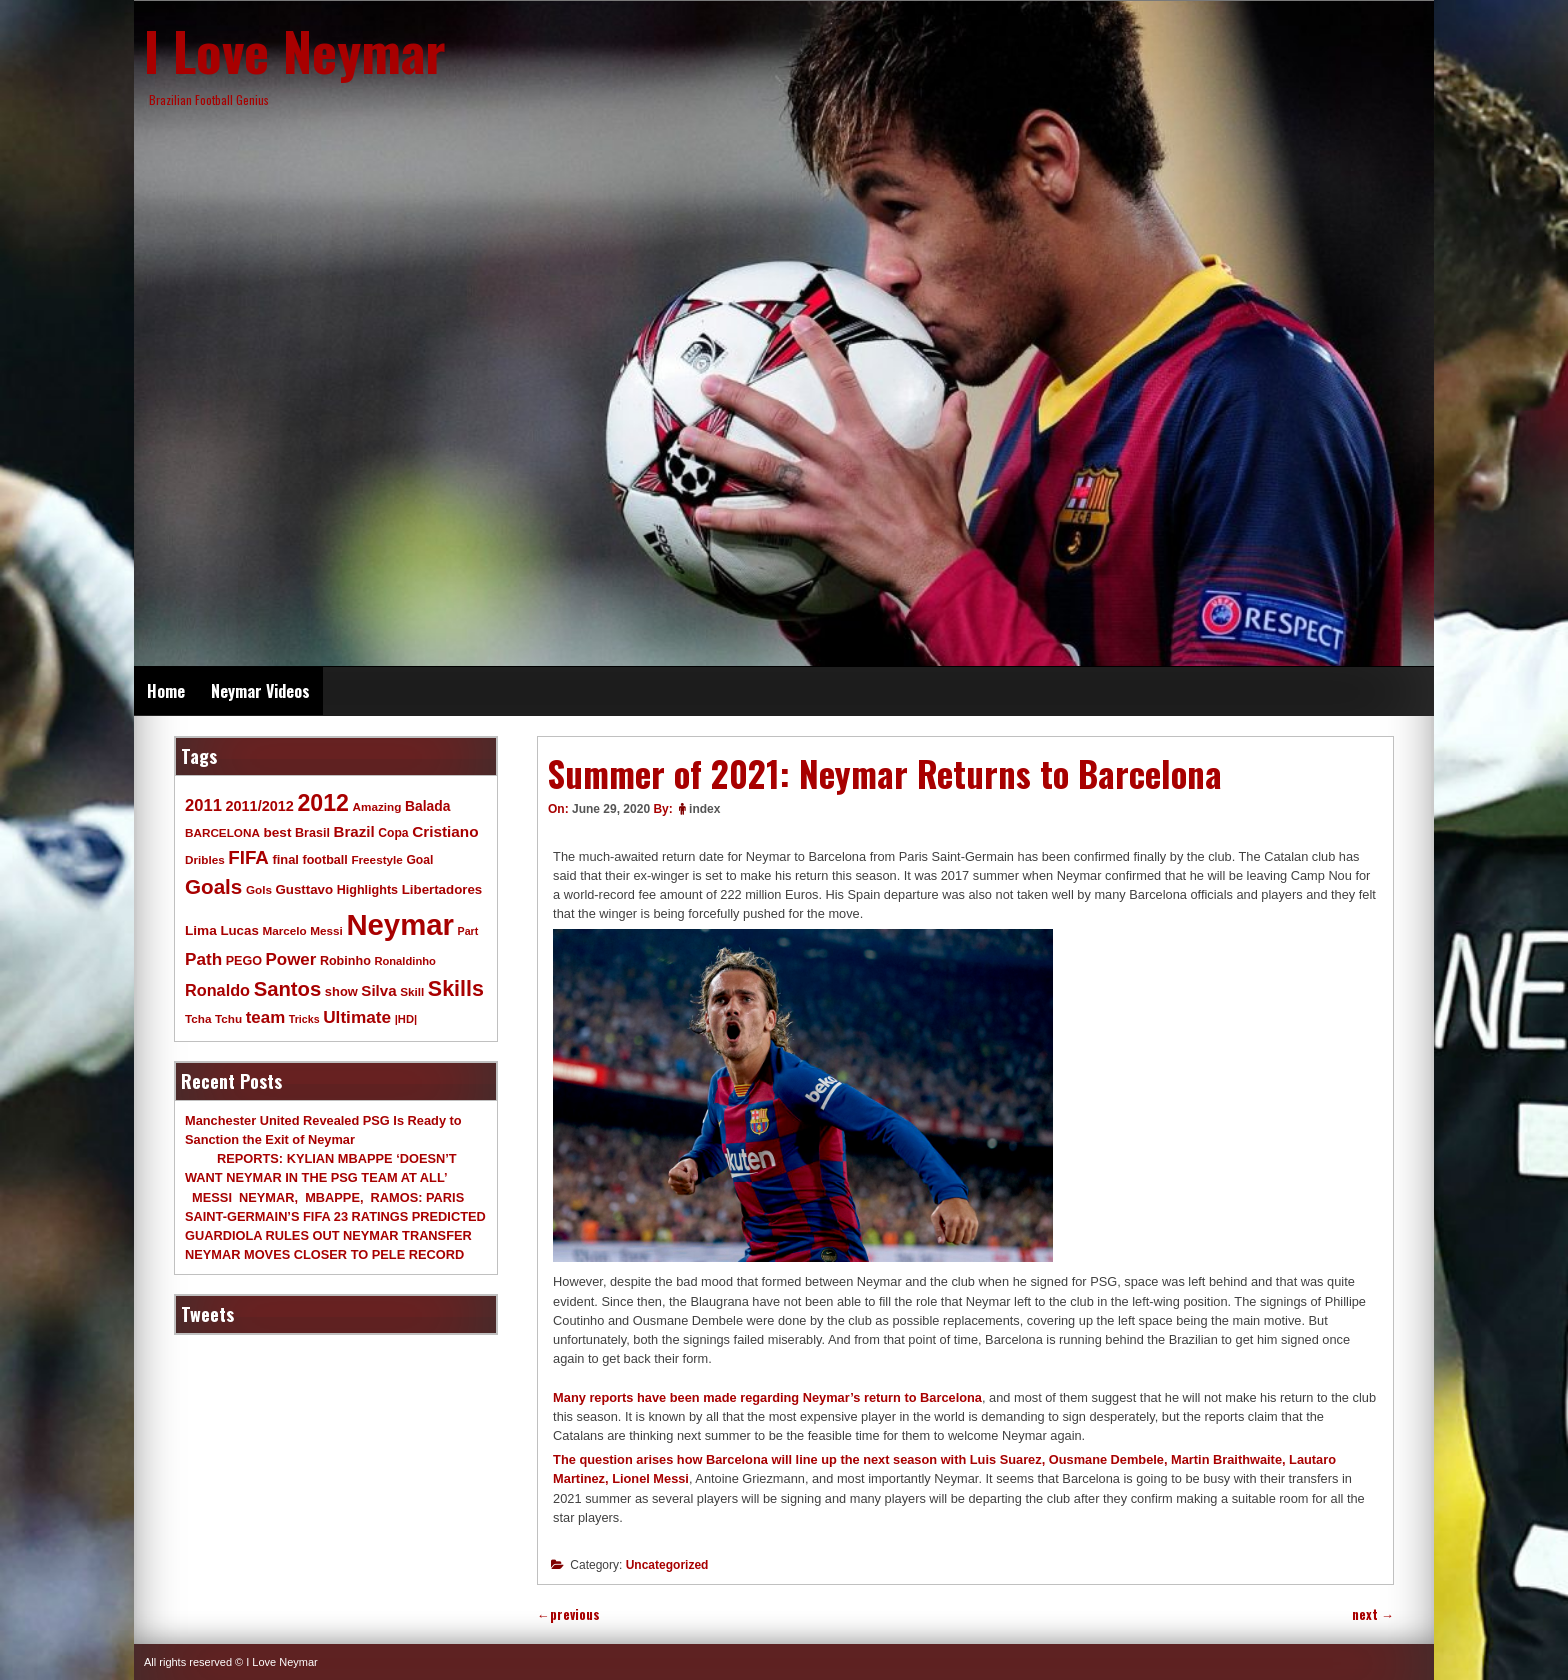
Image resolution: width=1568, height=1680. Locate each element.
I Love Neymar (295, 50)
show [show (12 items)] (341, 991)
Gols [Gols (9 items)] (259, 889)
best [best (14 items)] (277, 832)
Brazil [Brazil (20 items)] (354, 831)
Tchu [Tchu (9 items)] (228, 1018)
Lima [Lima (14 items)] (201, 930)
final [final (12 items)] (285, 859)
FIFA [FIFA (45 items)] (248, 857)
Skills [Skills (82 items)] (456, 989)
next (1373, 1614)
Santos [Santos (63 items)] (288, 989)
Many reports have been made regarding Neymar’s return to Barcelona (767, 1397)
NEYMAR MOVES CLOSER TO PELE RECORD (324, 1254)
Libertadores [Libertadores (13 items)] (442, 889)
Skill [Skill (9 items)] (412, 991)
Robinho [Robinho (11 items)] (345, 961)
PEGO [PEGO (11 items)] (244, 961)
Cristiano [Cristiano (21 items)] (445, 831)
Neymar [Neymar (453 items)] (400, 924)
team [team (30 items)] (265, 1017)
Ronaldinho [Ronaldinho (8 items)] (405, 961)
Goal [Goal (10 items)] (419, 860)
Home (166, 691)
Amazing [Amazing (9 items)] (377, 806)
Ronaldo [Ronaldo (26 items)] (217, 990)
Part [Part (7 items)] (468, 931)
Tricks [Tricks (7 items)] (304, 1019)
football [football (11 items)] (324, 860)
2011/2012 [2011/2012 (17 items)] (259, 806)
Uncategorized (667, 1565)
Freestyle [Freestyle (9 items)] (376, 859)
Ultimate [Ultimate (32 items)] (357, 1017)
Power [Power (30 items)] (291, 959)
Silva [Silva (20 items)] (378, 990)
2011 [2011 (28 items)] (203, 805)
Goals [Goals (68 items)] (213, 886)
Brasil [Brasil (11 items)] (312, 833)
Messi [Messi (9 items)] (326, 930)
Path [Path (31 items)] (203, 959)
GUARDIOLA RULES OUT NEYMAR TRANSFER (328, 1235)
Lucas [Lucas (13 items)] (239, 930)
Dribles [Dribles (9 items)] (205, 859)
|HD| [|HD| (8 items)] (406, 1019)
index (704, 809)
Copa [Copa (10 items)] (393, 833)
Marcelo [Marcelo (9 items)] (284, 930)
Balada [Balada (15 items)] (427, 806)
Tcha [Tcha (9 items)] (198, 1018)
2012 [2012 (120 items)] (323, 803)
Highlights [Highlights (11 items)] (367, 890)
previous (568, 1614)
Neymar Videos (260, 691)
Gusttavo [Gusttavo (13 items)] (305, 889)
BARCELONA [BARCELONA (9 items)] (222, 832)
